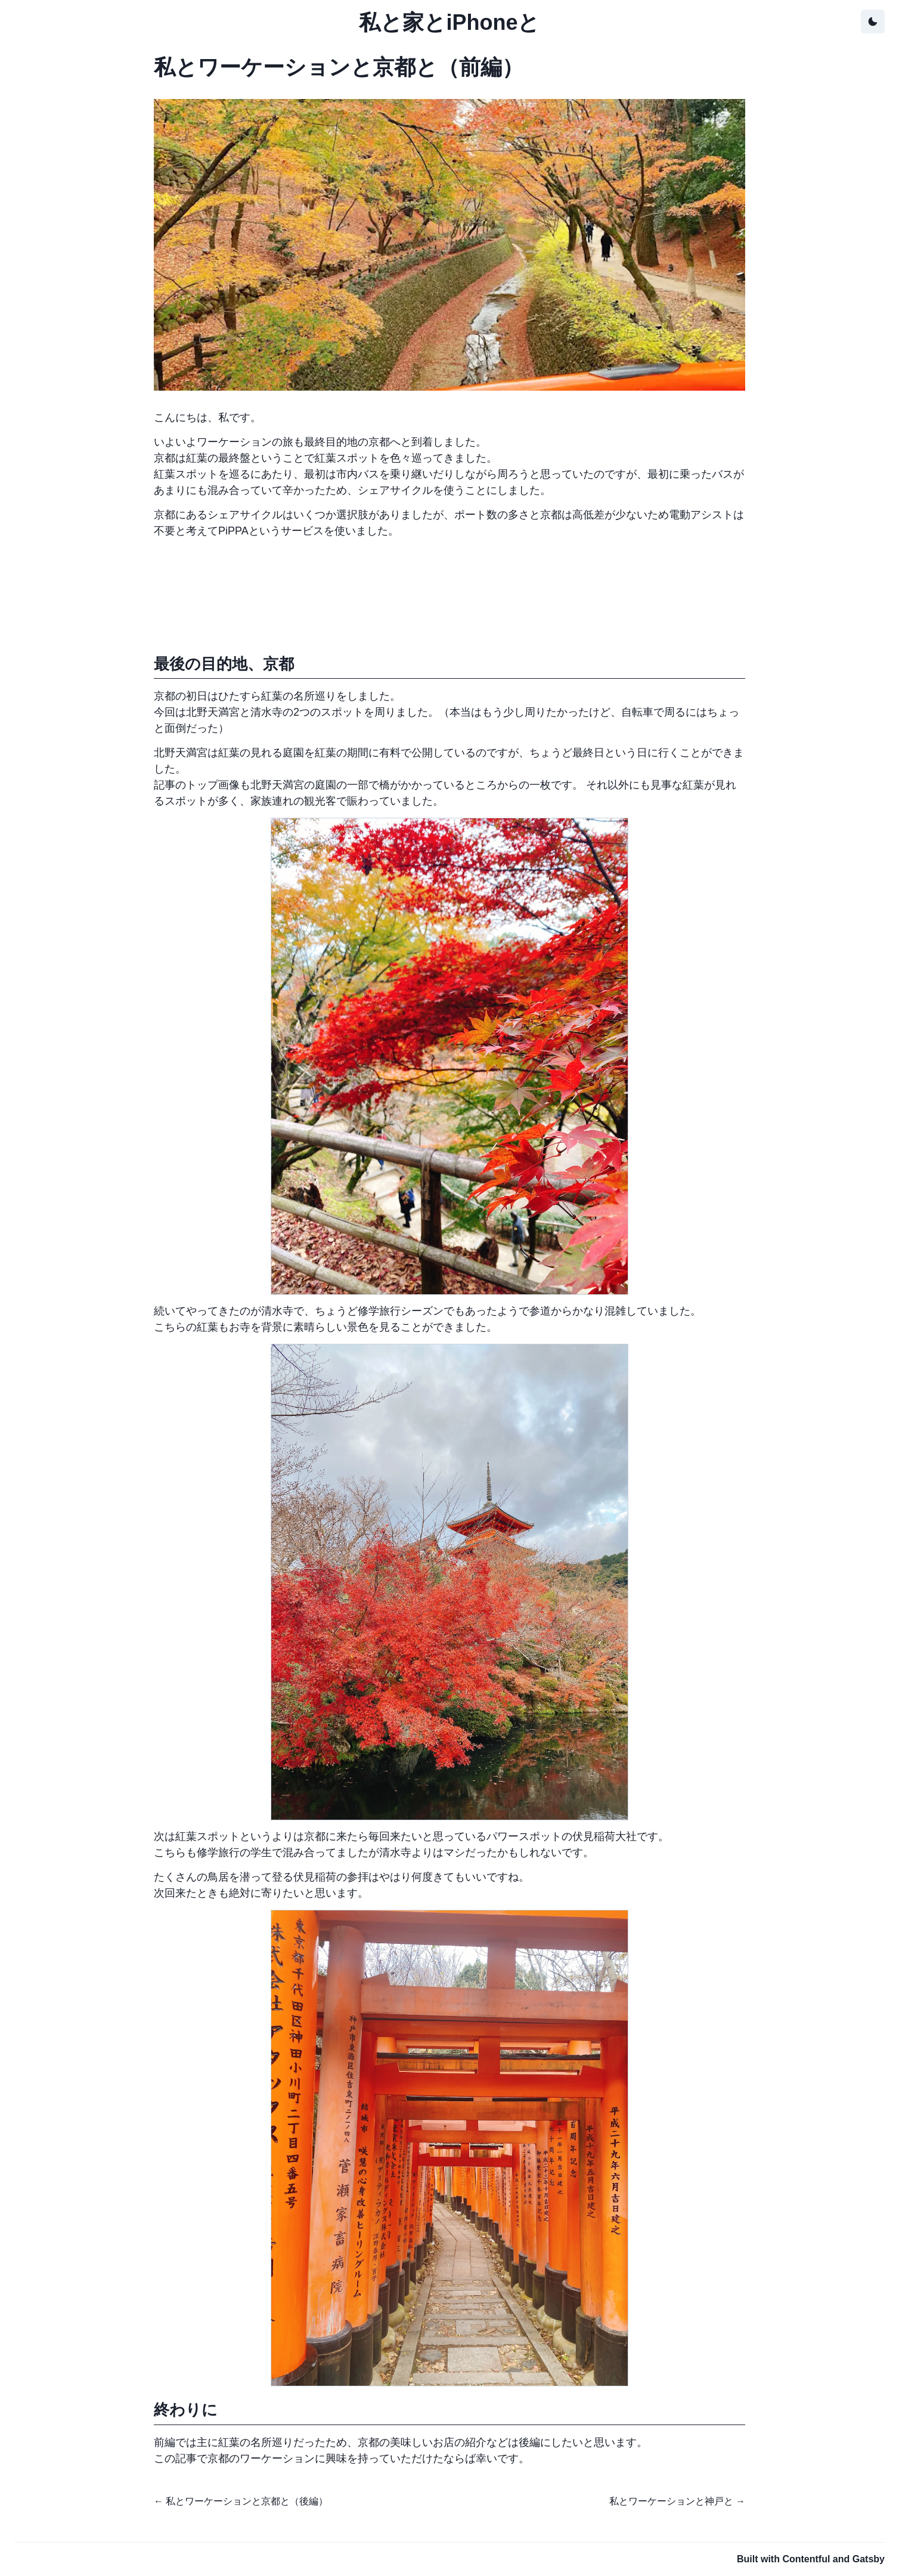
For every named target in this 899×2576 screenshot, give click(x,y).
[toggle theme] (873, 21)
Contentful (806, 2559)
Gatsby (868, 2559)
